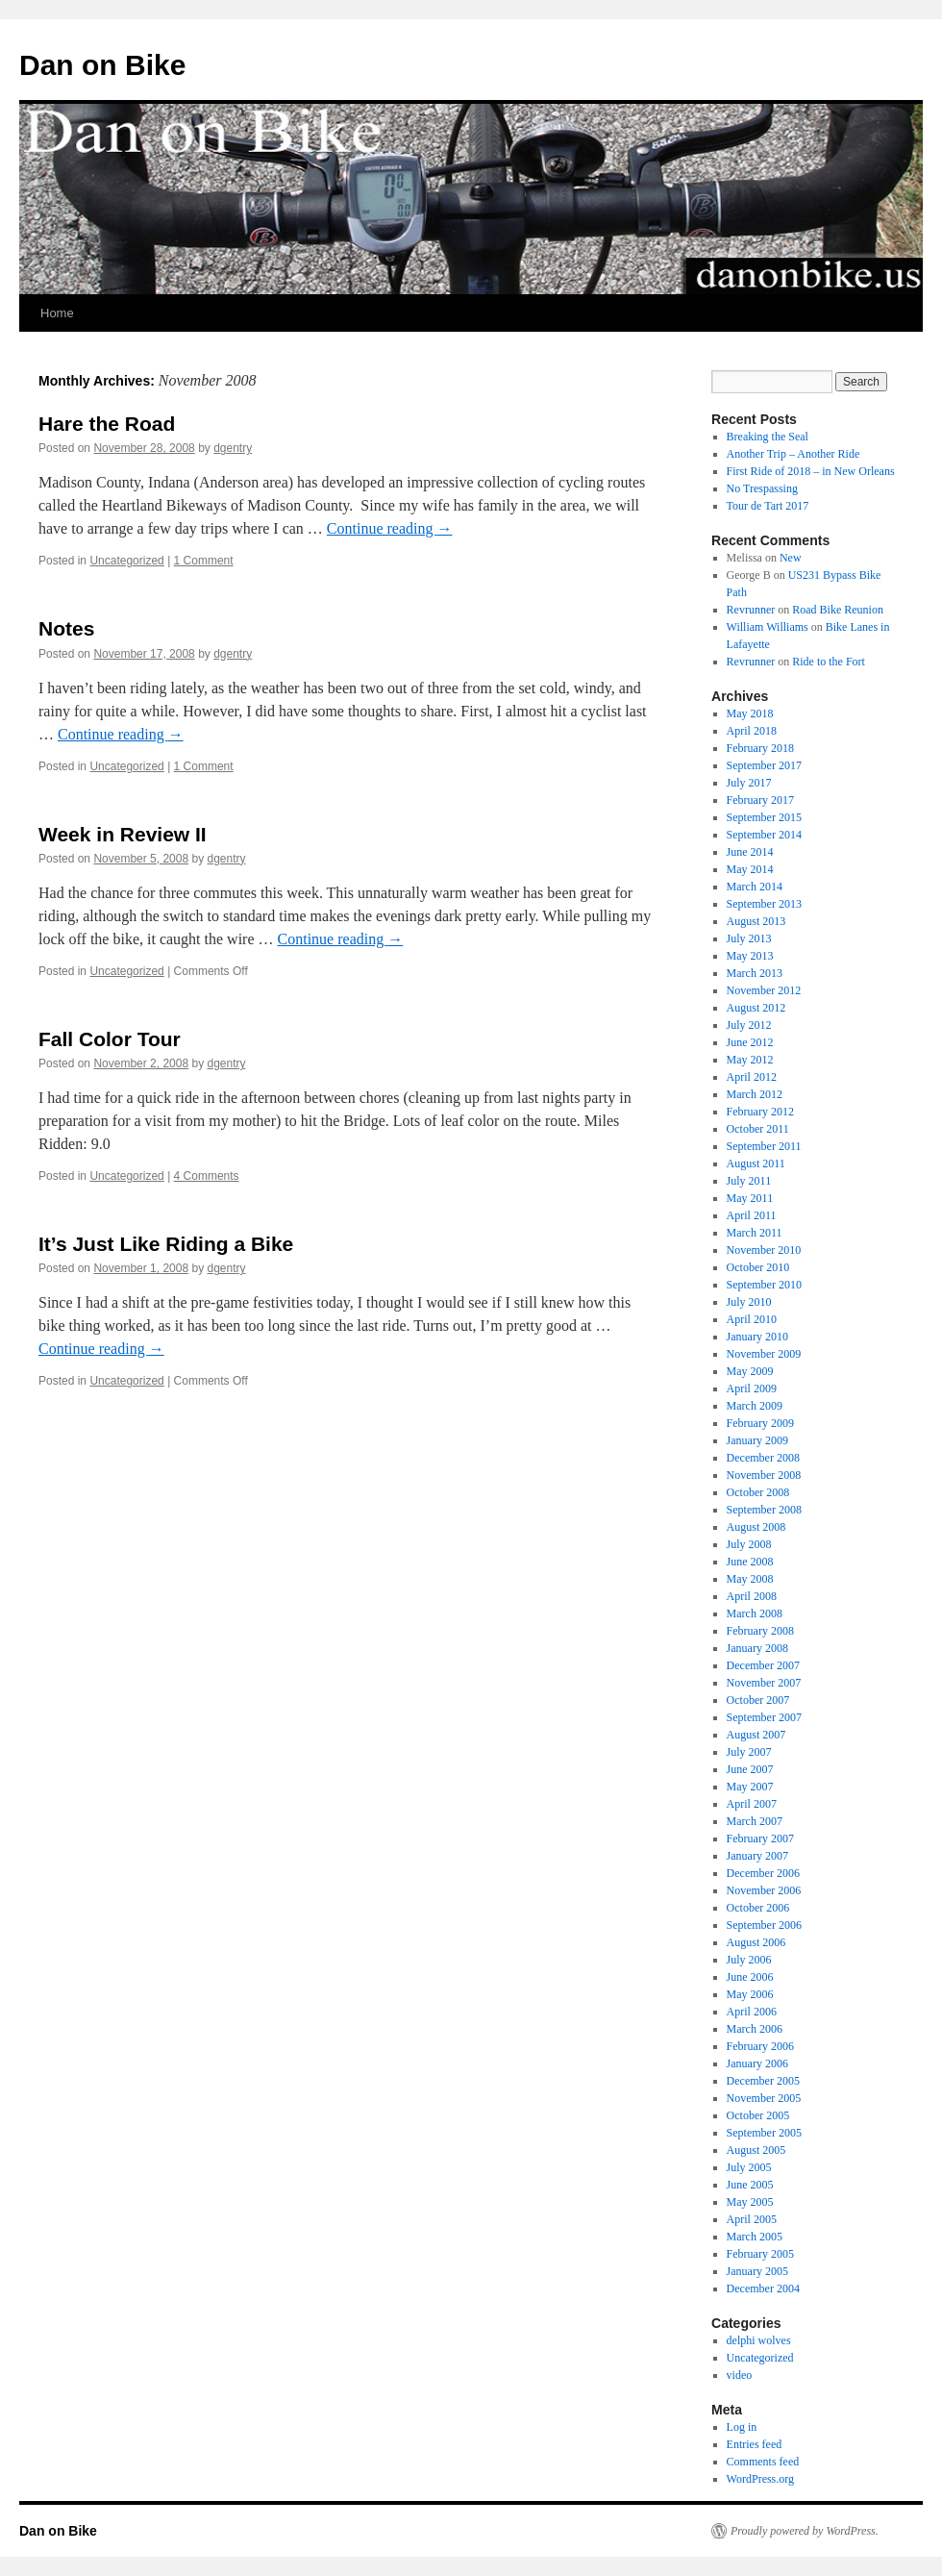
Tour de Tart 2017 (768, 506)
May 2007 (750, 1786)
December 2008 (763, 1457)
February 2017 (760, 800)
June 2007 (750, 1769)
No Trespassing (762, 488)
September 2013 (764, 904)
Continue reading (390, 528)
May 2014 (750, 869)
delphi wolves (759, 2340)
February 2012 (760, 1111)
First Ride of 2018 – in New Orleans (811, 471)
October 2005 (758, 2115)
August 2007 (756, 1734)
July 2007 (749, 1752)
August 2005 (756, 2150)
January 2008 (757, 1648)
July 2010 (749, 1302)
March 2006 (754, 2029)
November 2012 (764, 990)
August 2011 (756, 1163)
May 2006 (750, 1994)
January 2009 (757, 1440)
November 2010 (764, 1250)
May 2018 (750, 713)
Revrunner (751, 609)
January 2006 (757, 2063)
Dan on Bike (102, 65)
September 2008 (764, 1509)
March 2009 (754, 1406)
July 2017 (749, 782)
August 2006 (756, 1942)
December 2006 (763, 1873)
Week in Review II (122, 834)
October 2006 (758, 1907)
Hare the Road (106, 424)
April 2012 (752, 1077)
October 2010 (758, 1267)
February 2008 (760, 1631)
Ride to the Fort (828, 661)
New (791, 557)
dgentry (232, 448)
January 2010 (757, 1336)
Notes (66, 628)
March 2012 (754, 1094)
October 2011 (758, 1129)
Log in (742, 2427)
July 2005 (749, 2167)
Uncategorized (126, 560)
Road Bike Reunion (837, 609)
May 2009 (750, 1371)
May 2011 (750, 1198)
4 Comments (206, 1176)
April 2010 (752, 1319)
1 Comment (204, 560)
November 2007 (764, 1682)
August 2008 (756, 1527)
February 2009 (760, 1423)
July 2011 (749, 1181)
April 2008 (752, 1596)
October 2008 (758, 1492)
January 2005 (757, 2271)
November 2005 (764, 2098)
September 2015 (764, 817)
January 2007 (757, 1856)
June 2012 (750, 1042)
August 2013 (756, 921)
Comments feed (763, 2461)
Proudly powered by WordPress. (805, 2531)
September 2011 (764, 1146)
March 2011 (754, 1232)
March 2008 (754, 1613)
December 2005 (763, 2081)
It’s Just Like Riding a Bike (165, 1244)
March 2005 (754, 2236)
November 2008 (764, 1475)
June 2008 (750, 1561)
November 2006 (764, 1890)
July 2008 (749, 1544)
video (740, 2375)
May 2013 (750, 956)
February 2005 (760, 2254)
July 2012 (749, 1025)
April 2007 (752, 1804)
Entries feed (754, 2444)
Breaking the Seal (767, 436)
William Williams (767, 627)
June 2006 (750, 1977)
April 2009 (752, 1388)
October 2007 (758, 1700)
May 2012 (750, 1059)
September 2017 (764, 765)
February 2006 (760, 2046)
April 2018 (752, 731)
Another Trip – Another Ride (793, 454)
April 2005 (752, 2219)
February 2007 (760, 1838)
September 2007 (764, 1717)
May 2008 (750, 1579)
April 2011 (752, 1215)
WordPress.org (760, 2479)
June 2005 (750, 2184)
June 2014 (750, 852)
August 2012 (756, 1007)
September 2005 (764, 2132)
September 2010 (764, 1284)
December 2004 (763, 2288)
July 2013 (749, 938)
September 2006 (764, 1925)
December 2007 (763, 1665)
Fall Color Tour (109, 1039)
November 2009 (764, 1354)
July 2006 (749, 1959)
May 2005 (750, 2202)
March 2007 (754, 1821)
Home (57, 313)
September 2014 (764, 834)
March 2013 (754, 973)
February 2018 (760, 748)
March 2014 (754, 886)
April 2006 (752, 2011)
